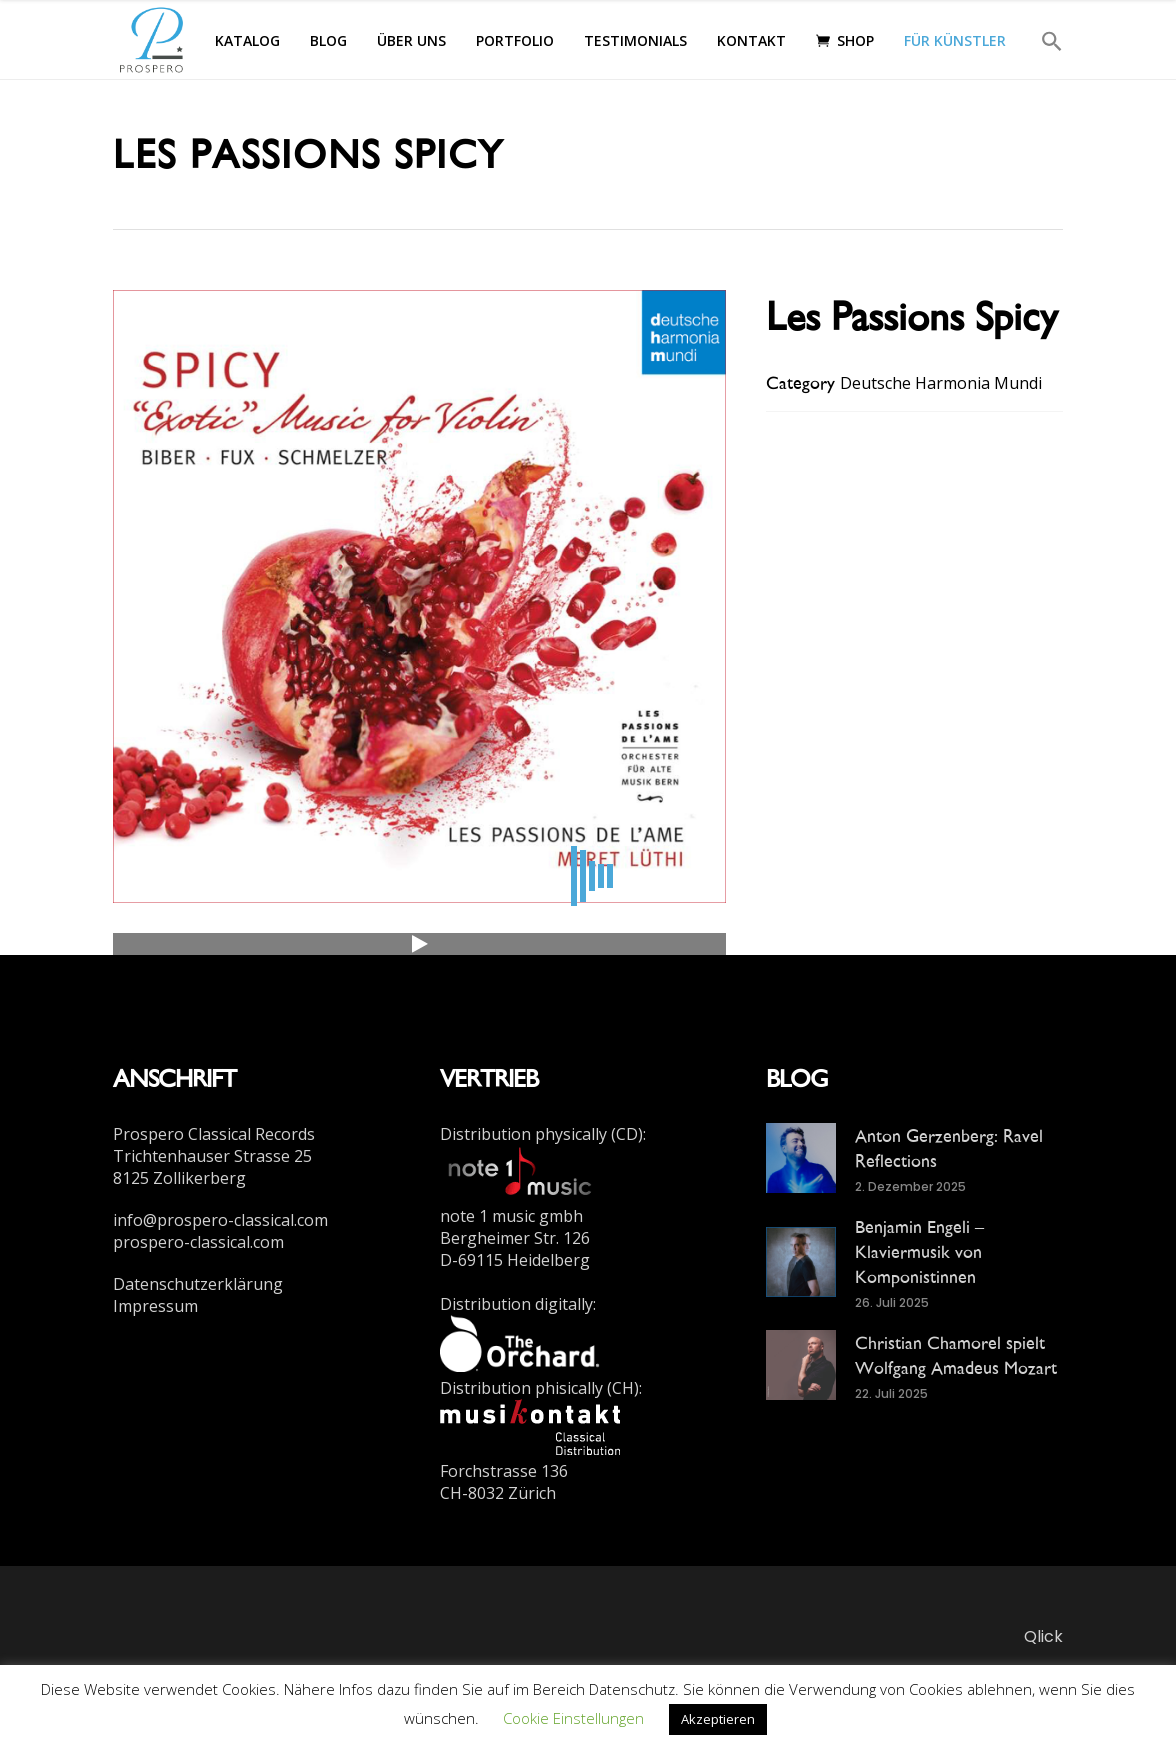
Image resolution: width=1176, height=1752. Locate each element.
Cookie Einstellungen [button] (573, 1718)
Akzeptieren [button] (718, 1719)
